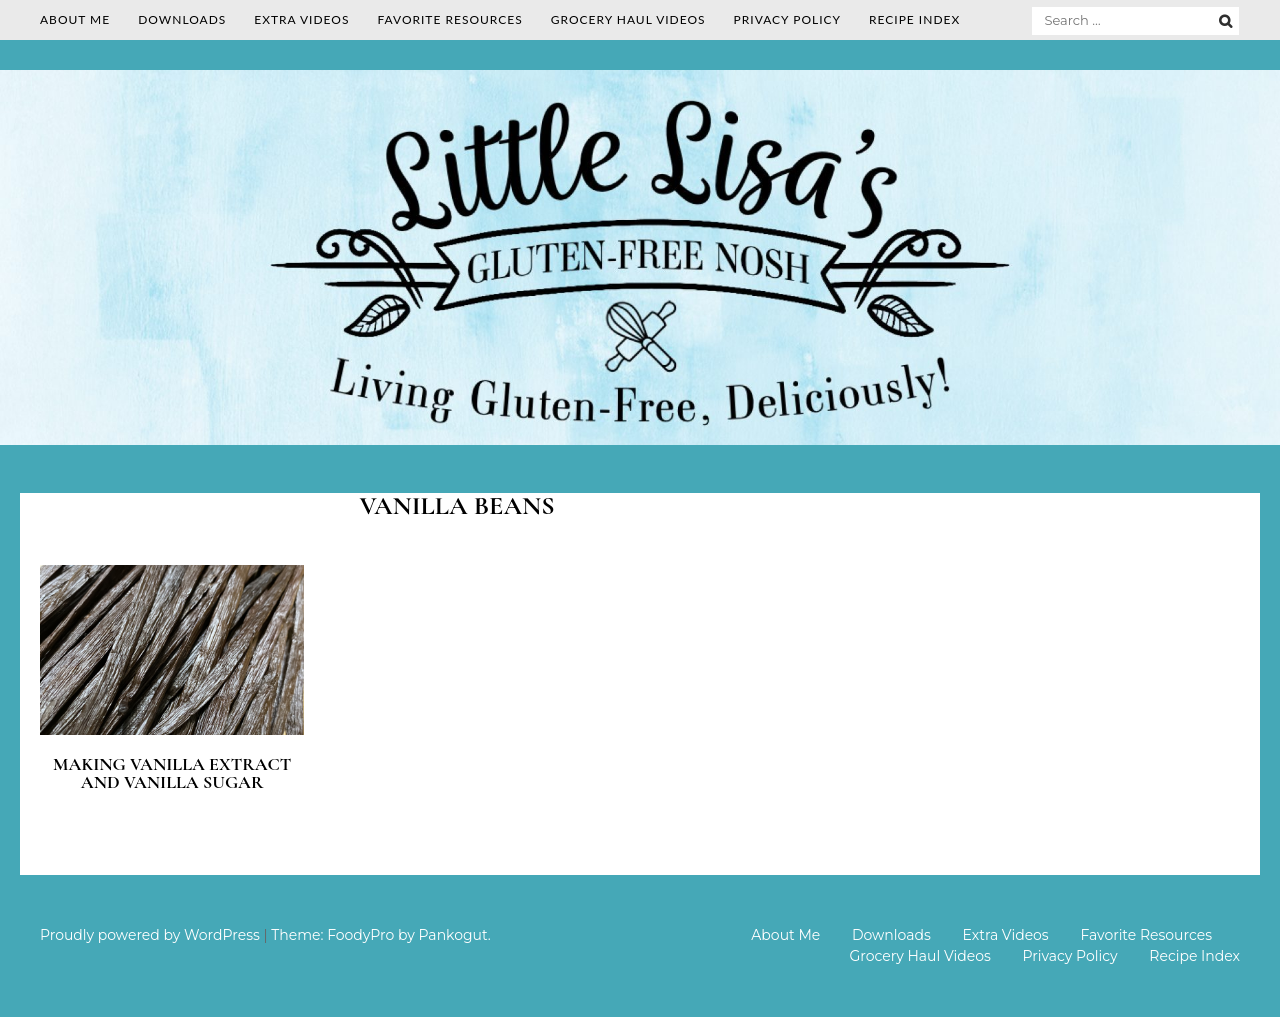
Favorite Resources (449, 19)
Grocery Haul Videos (628, 19)
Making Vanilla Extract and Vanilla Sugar (172, 773)
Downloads (182, 19)
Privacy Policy (787, 19)
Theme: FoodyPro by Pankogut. (380, 935)
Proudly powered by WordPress (150, 935)
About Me (75, 19)
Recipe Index (914, 19)
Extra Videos (301, 19)
